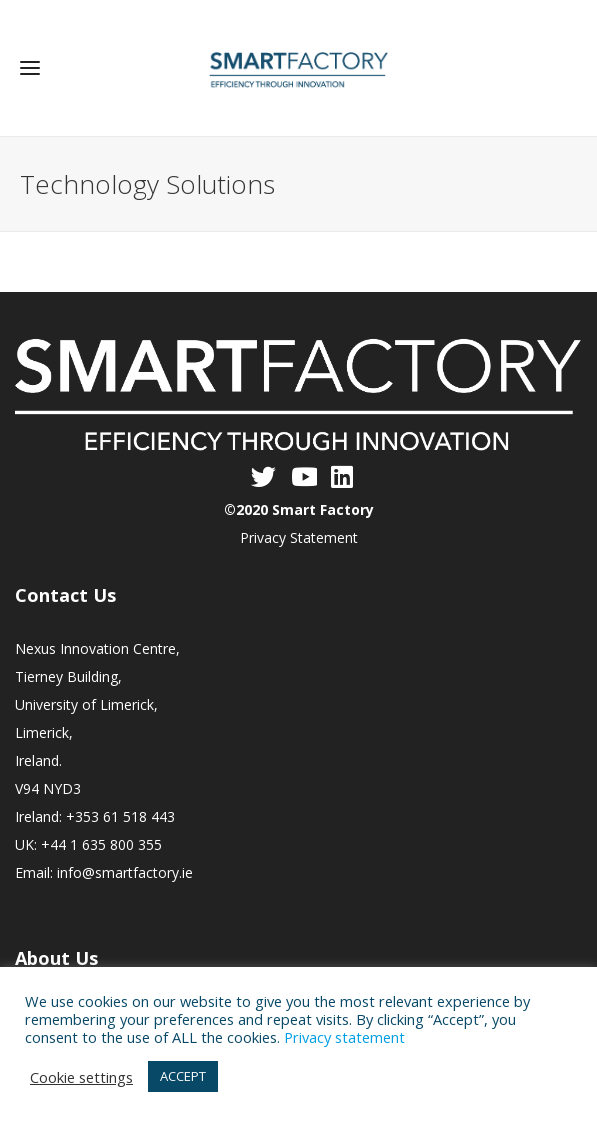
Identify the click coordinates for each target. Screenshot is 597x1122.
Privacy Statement (299, 537)
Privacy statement (344, 1037)
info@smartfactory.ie (125, 872)
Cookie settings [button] (81, 1077)
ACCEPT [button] (183, 1076)
